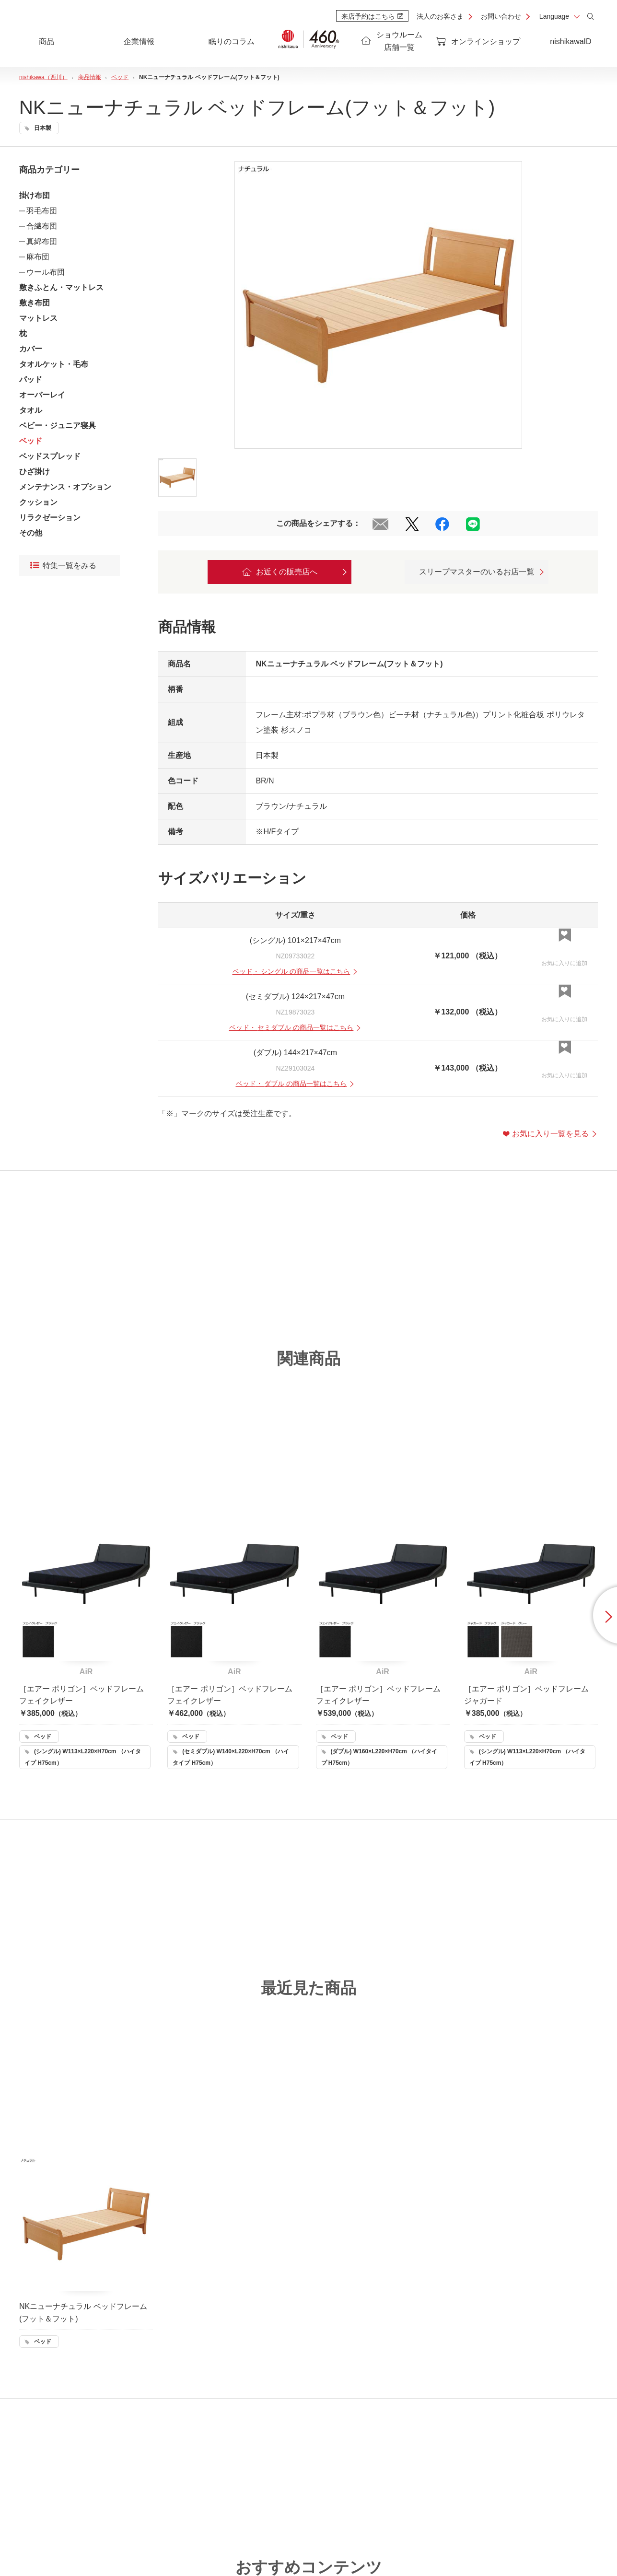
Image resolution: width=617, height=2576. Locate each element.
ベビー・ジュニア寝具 (57, 425)
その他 (30, 533)
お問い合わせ (501, 16)
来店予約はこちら (372, 16)
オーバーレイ (42, 395)
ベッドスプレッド (50, 456)
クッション (38, 502)
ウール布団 (45, 272)
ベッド (30, 441)
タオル (30, 410)
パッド (30, 379)
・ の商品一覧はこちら (296, 971)
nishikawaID (570, 41)
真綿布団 (41, 241)
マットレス (38, 318)
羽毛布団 (41, 211)
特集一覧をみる (63, 566)
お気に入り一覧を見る (550, 1134)
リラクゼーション (50, 517)
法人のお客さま (440, 16)
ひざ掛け (34, 471)
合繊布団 (41, 226)
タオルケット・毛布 (53, 364)
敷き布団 (34, 303)
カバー (30, 349)
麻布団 (37, 257)
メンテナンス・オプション (65, 487)
